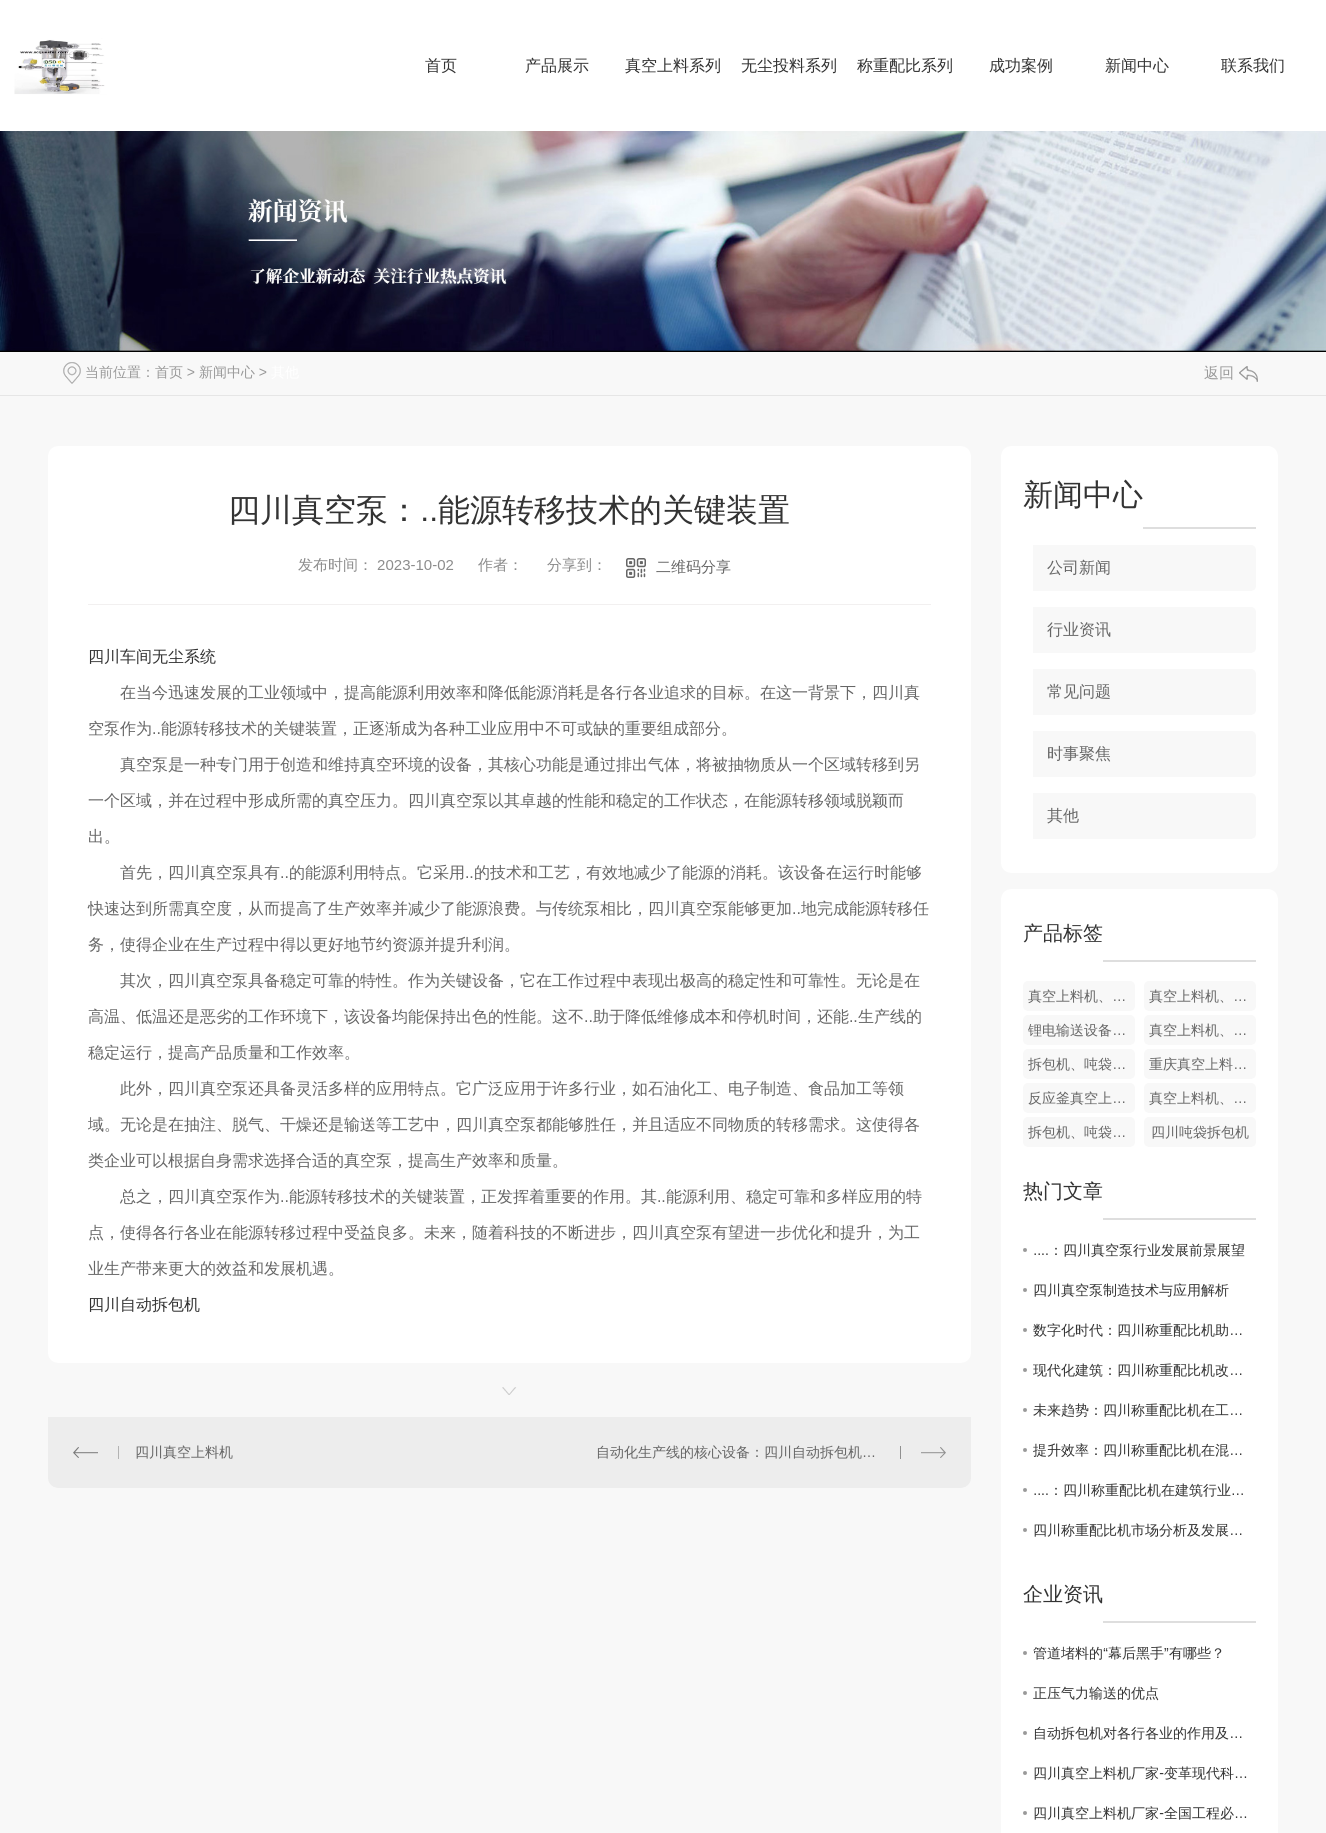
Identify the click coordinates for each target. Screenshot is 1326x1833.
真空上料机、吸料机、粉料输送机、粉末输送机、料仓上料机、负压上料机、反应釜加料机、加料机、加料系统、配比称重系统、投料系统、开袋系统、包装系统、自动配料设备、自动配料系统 (1202, 1098)
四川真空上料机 (184, 1452)
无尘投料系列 (789, 65)
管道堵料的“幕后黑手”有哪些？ (1128, 1653)
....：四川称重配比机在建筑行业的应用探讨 (1144, 1490)
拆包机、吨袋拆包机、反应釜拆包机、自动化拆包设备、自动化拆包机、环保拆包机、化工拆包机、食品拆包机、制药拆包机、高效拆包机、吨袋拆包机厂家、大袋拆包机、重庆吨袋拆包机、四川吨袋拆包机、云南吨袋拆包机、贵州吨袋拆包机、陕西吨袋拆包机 (1081, 1064)
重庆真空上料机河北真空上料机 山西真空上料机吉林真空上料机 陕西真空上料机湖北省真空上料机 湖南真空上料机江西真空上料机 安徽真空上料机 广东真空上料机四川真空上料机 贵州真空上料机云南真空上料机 (1202, 1064)
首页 (441, 65)
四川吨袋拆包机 (1200, 1132)
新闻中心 (1137, 65)
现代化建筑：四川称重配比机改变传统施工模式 (1144, 1370)
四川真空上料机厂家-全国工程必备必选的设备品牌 (1144, 1813)
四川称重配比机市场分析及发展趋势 (1144, 1530)
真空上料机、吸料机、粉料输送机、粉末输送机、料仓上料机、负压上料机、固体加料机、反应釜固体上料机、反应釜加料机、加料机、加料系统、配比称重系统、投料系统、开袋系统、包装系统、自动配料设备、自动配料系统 (1081, 996)
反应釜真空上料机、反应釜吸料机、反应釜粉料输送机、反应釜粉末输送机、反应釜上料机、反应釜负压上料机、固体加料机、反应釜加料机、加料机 (1081, 1098)
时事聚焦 (1079, 753)
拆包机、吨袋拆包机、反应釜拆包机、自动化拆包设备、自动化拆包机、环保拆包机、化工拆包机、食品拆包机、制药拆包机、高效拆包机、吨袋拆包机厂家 (1081, 1132)
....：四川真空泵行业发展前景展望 (1139, 1250)
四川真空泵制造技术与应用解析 (1131, 1290)
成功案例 (1021, 65)
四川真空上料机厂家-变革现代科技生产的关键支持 (1144, 1773)
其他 (285, 372)
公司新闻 (1079, 567)
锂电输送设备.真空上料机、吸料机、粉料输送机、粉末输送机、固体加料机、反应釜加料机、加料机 (1081, 1030)
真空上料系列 (673, 65)
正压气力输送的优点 (1096, 1693)
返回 (1231, 372)
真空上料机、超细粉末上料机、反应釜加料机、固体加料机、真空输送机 (1202, 996)
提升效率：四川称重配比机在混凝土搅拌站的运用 (1144, 1450)
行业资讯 (1079, 629)
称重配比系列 (905, 65)
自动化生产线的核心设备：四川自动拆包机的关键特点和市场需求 (771, 1452)
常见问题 (1079, 691)
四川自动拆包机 (144, 1304)
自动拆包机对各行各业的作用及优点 (1144, 1733)
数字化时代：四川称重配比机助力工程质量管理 (1144, 1330)
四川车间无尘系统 (152, 656)
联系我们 (1253, 65)
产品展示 (557, 65)
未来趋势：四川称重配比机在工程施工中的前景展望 (1144, 1410)
